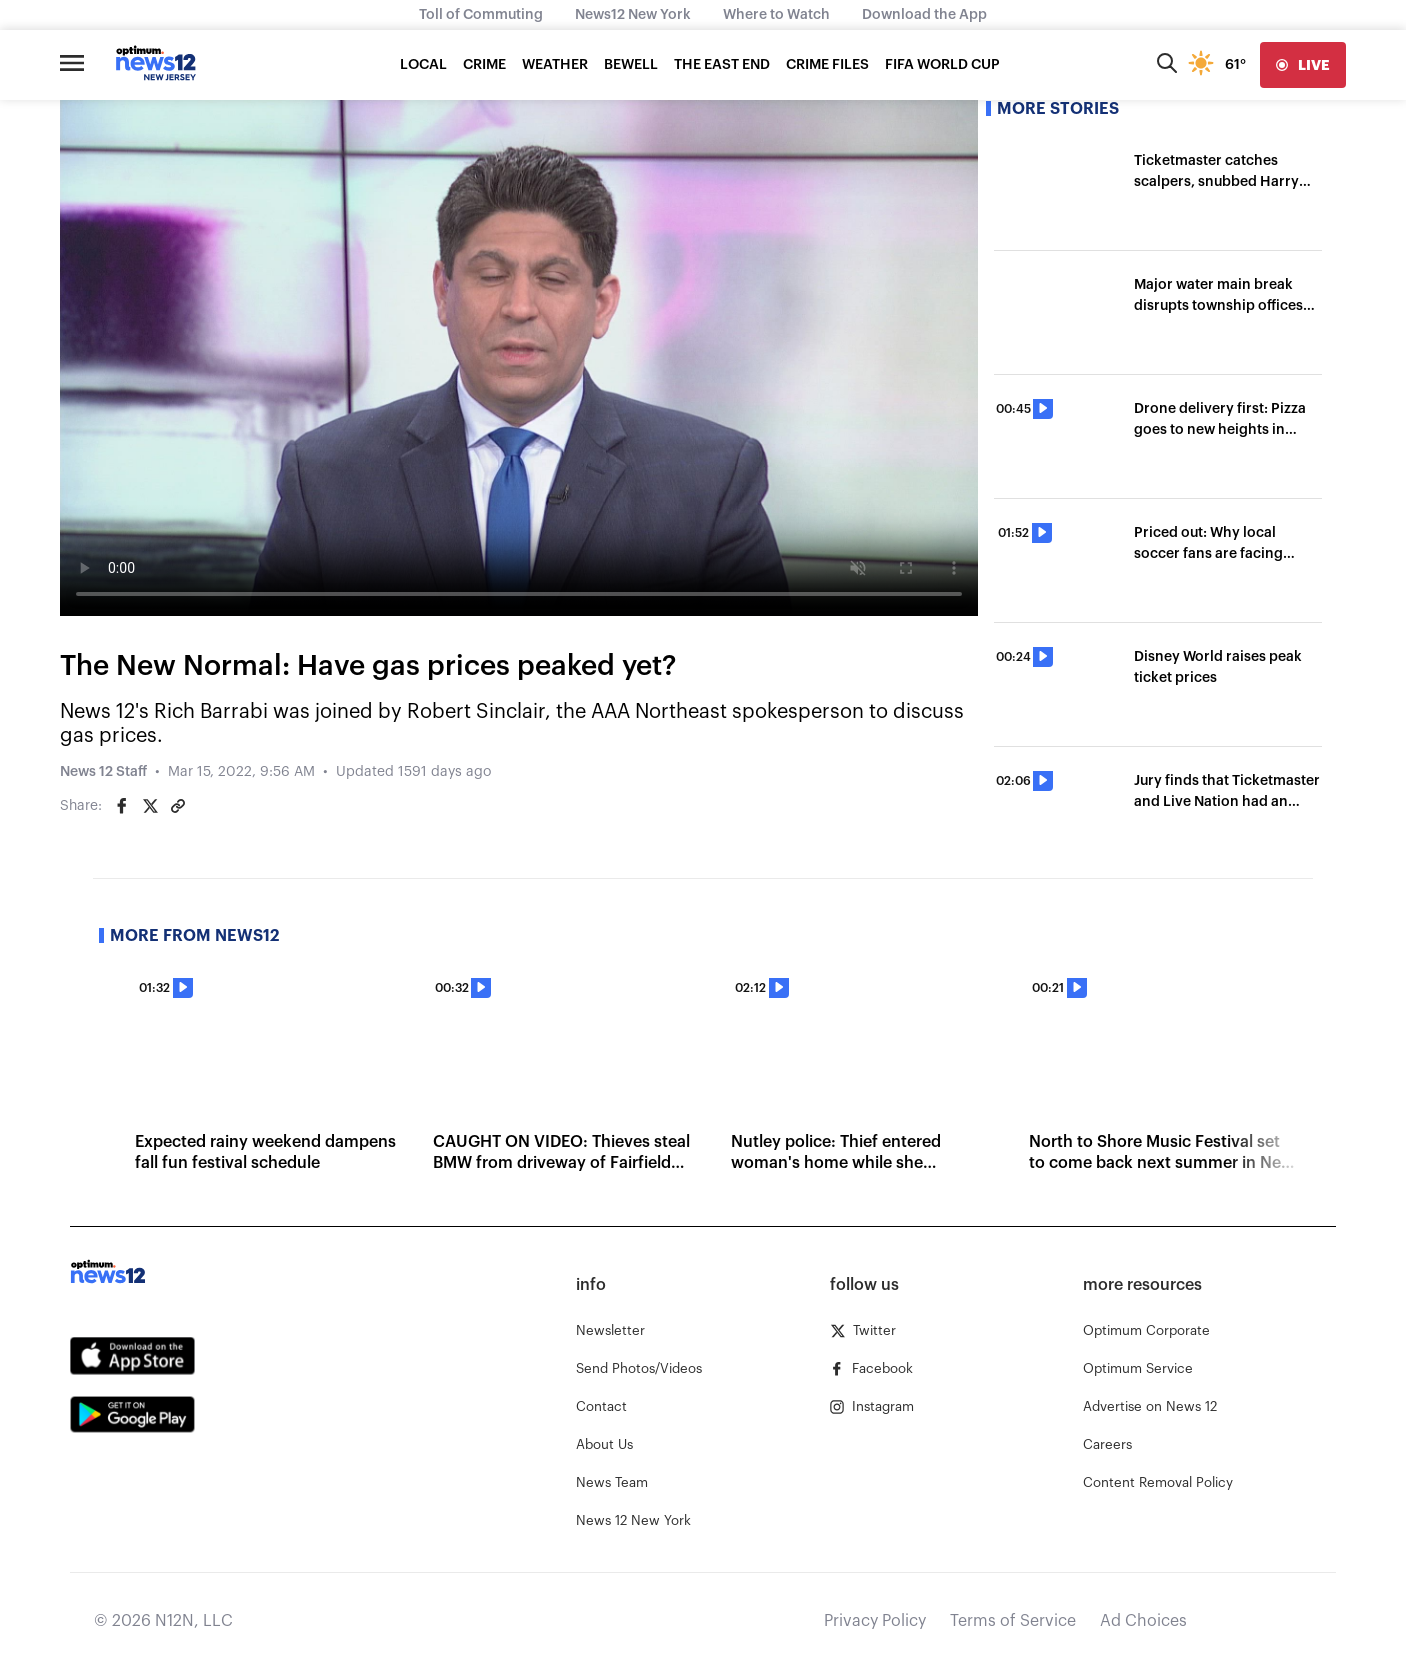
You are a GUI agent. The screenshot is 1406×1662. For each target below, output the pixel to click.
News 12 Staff (103, 772)
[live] (1303, 65)
